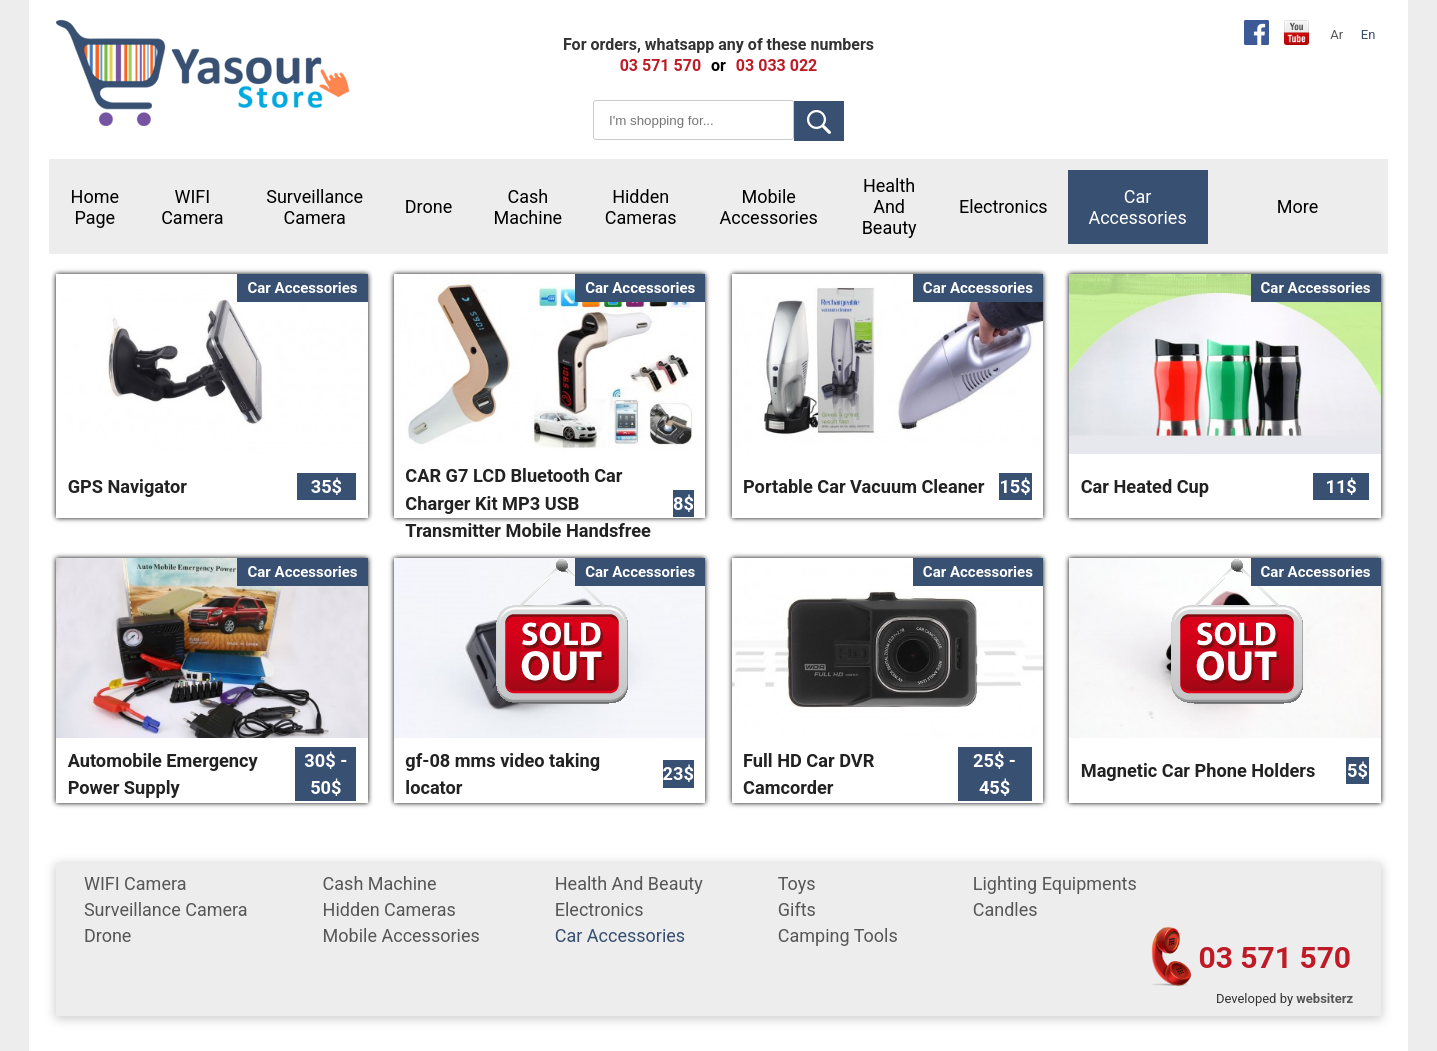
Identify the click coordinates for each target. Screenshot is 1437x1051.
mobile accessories (769, 207)
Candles (1005, 909)
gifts (797, 909)
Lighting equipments (1055, 883)
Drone (429, 206)
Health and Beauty (889, 206)
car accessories (1137, 207)
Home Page (95, 207)
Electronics (1003, 206)
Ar (1336, 34)
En (1368, 34)
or (718, 65)
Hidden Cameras (641, 207)
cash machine (527, 207)
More (1297, 206)
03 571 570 (1274, 957)
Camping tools (838, 935)
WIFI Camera (192, 207)
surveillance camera (314, 207)
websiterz (1324, 998)
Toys (797, 883)
